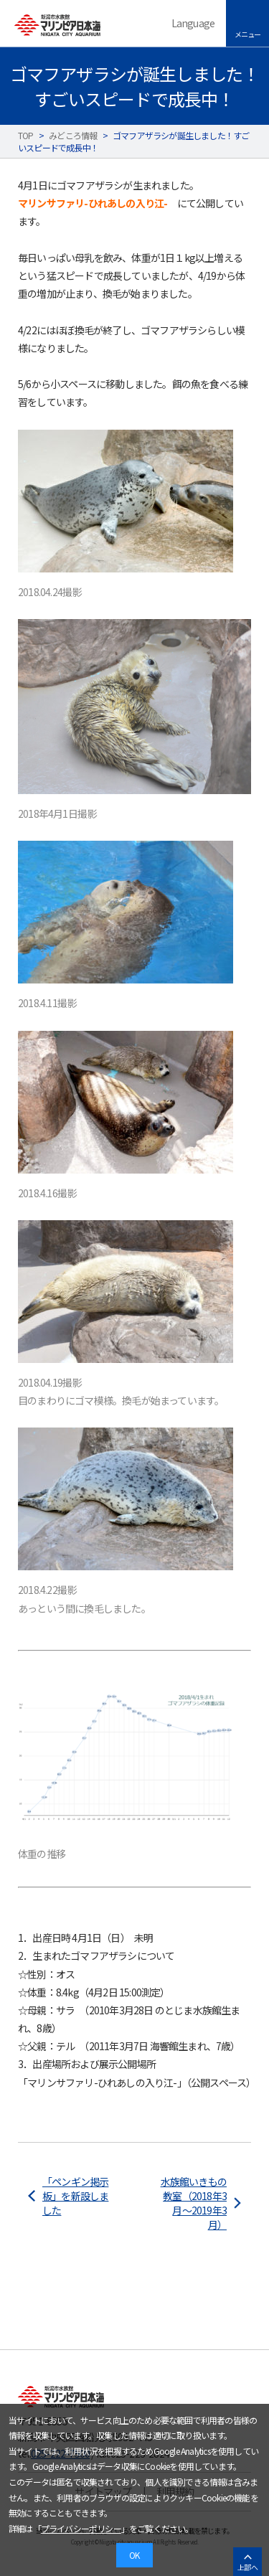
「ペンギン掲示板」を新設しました (75, 2195)
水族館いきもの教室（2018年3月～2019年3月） (194, 2203)
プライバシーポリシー (81, 2528)
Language (193, 23)
